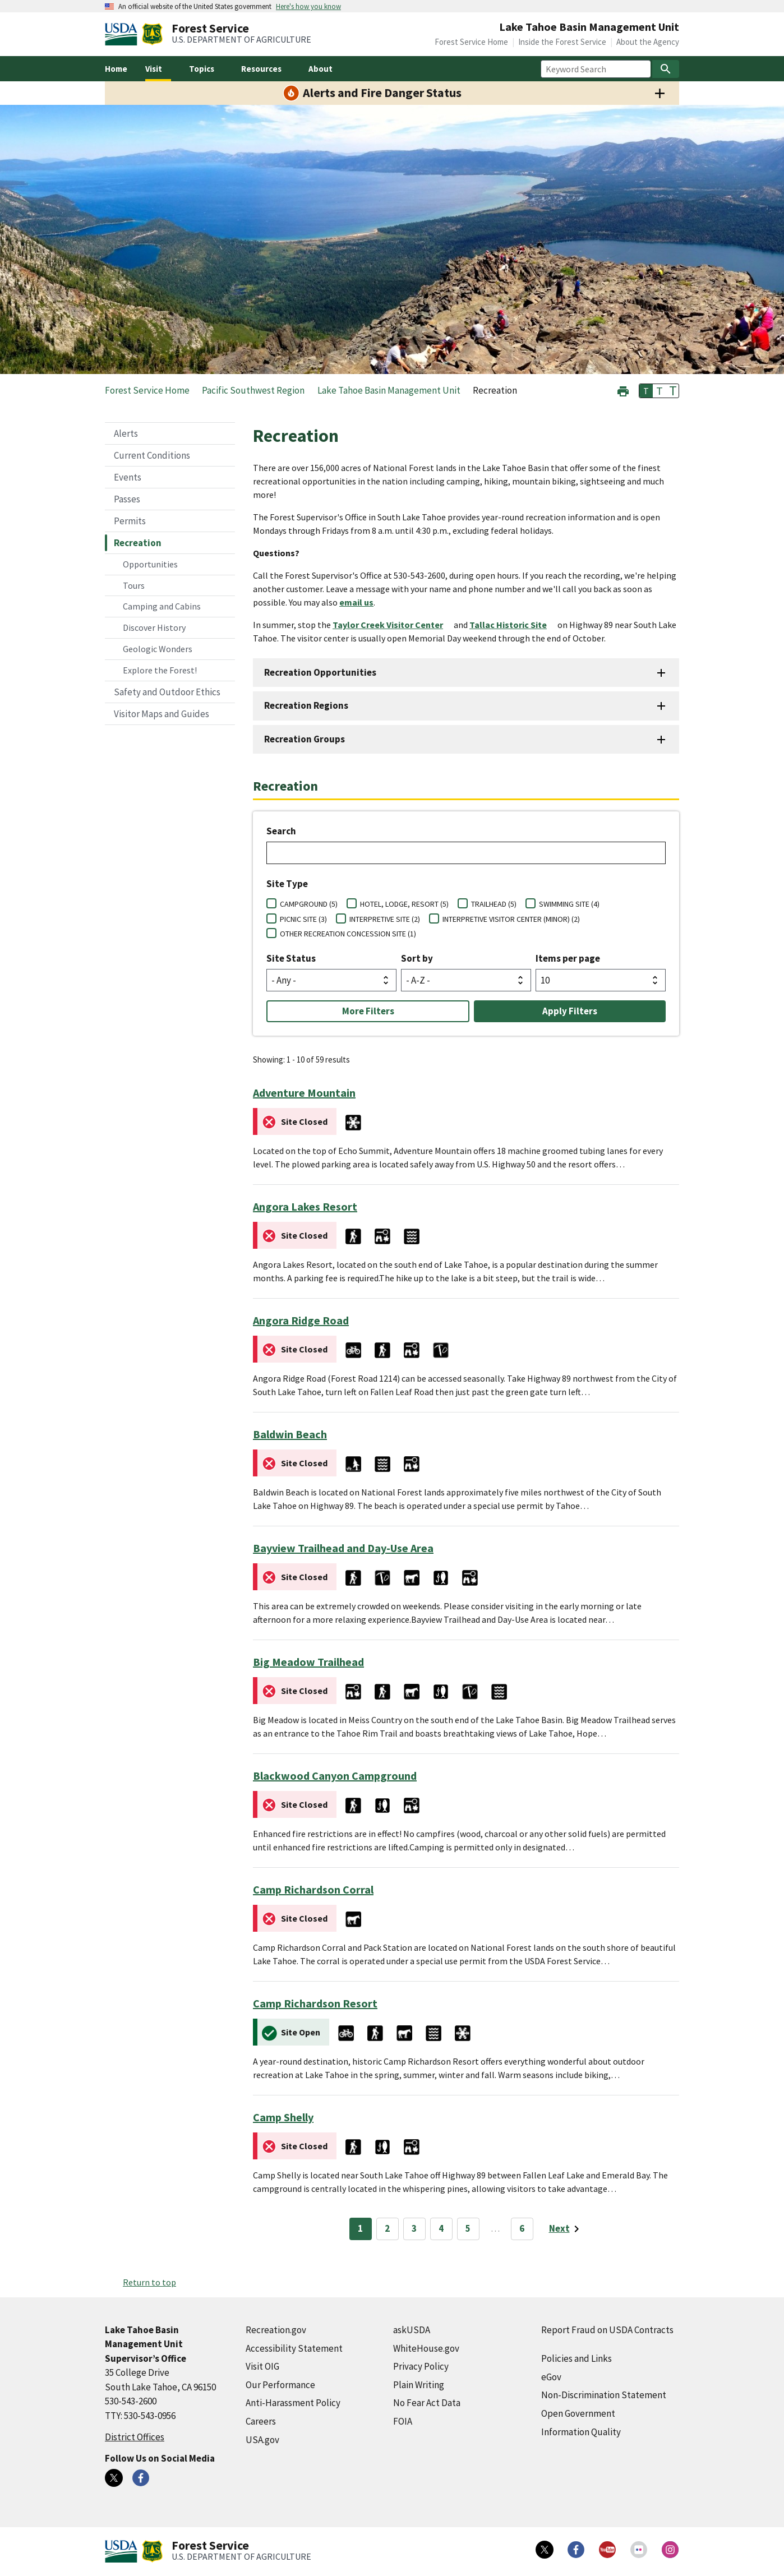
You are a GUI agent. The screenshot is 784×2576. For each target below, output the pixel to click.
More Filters (368, 1011)
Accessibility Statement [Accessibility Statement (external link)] (294, 2348)
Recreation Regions (306, 705)
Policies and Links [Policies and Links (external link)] (576, 2358)
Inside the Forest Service (562, 41)
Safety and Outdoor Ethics (167, 692)
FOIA (402, 2421)
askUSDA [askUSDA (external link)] (411, 2330)
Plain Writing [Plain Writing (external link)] (418, 2385)
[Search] (665, 69)
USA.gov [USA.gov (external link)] (262, 2440)
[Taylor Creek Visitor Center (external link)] (392, 624)
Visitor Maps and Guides (161, 714)
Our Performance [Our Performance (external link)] (280, 2385)
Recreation (138, 543)
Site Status (291, 958)
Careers (261, 2421)
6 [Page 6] (521, 2228)
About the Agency (647, 41)
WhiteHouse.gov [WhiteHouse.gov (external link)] (426, 2348)
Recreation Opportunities (320, 672)
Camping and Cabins (162, 606)
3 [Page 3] (414, 2228)
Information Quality (581, 2432)
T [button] (646, 390)
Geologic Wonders (157, 648)
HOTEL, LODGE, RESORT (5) (404, 904)
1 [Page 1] (360, 2228)
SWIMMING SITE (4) (569, 904)
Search (281, 831)
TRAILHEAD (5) (493, 904)
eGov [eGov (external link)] (551, 2377)
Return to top (149, 2282)
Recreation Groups (304, 739)
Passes (127, 499)
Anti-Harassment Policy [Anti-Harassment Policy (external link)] (293, 2403)
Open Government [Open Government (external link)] (578, 2413)
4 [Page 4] (441, 2228)
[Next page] (566, 2229)
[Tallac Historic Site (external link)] (512, 624)
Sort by (417, 958)
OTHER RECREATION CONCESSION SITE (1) (348, 934)
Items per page (568, 958)
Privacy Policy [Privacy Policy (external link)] (421, 2366)
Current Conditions (152, 455)
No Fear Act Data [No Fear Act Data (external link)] (426, 2403)
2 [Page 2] (387, 2228)
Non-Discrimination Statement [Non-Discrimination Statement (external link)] (603, 2395)
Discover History (154, 627)
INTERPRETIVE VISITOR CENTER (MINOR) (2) (511, 919)
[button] (623, 390)
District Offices (134, 2437)
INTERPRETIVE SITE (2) (384, 919)
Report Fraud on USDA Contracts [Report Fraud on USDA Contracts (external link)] (607, 2330)
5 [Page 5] (468, 2228)
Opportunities (150, 564)
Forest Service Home (471, 41)
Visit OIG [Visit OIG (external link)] (262, 2366)
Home (116, 68)
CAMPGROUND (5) (309, 904)
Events (127, 477)
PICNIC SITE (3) (303, 919)
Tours (134, 585)
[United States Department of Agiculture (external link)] (123, 34)
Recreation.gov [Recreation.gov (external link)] (276, 2330)
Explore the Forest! (160, 670)
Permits (130, 521)
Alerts (126, 433)
